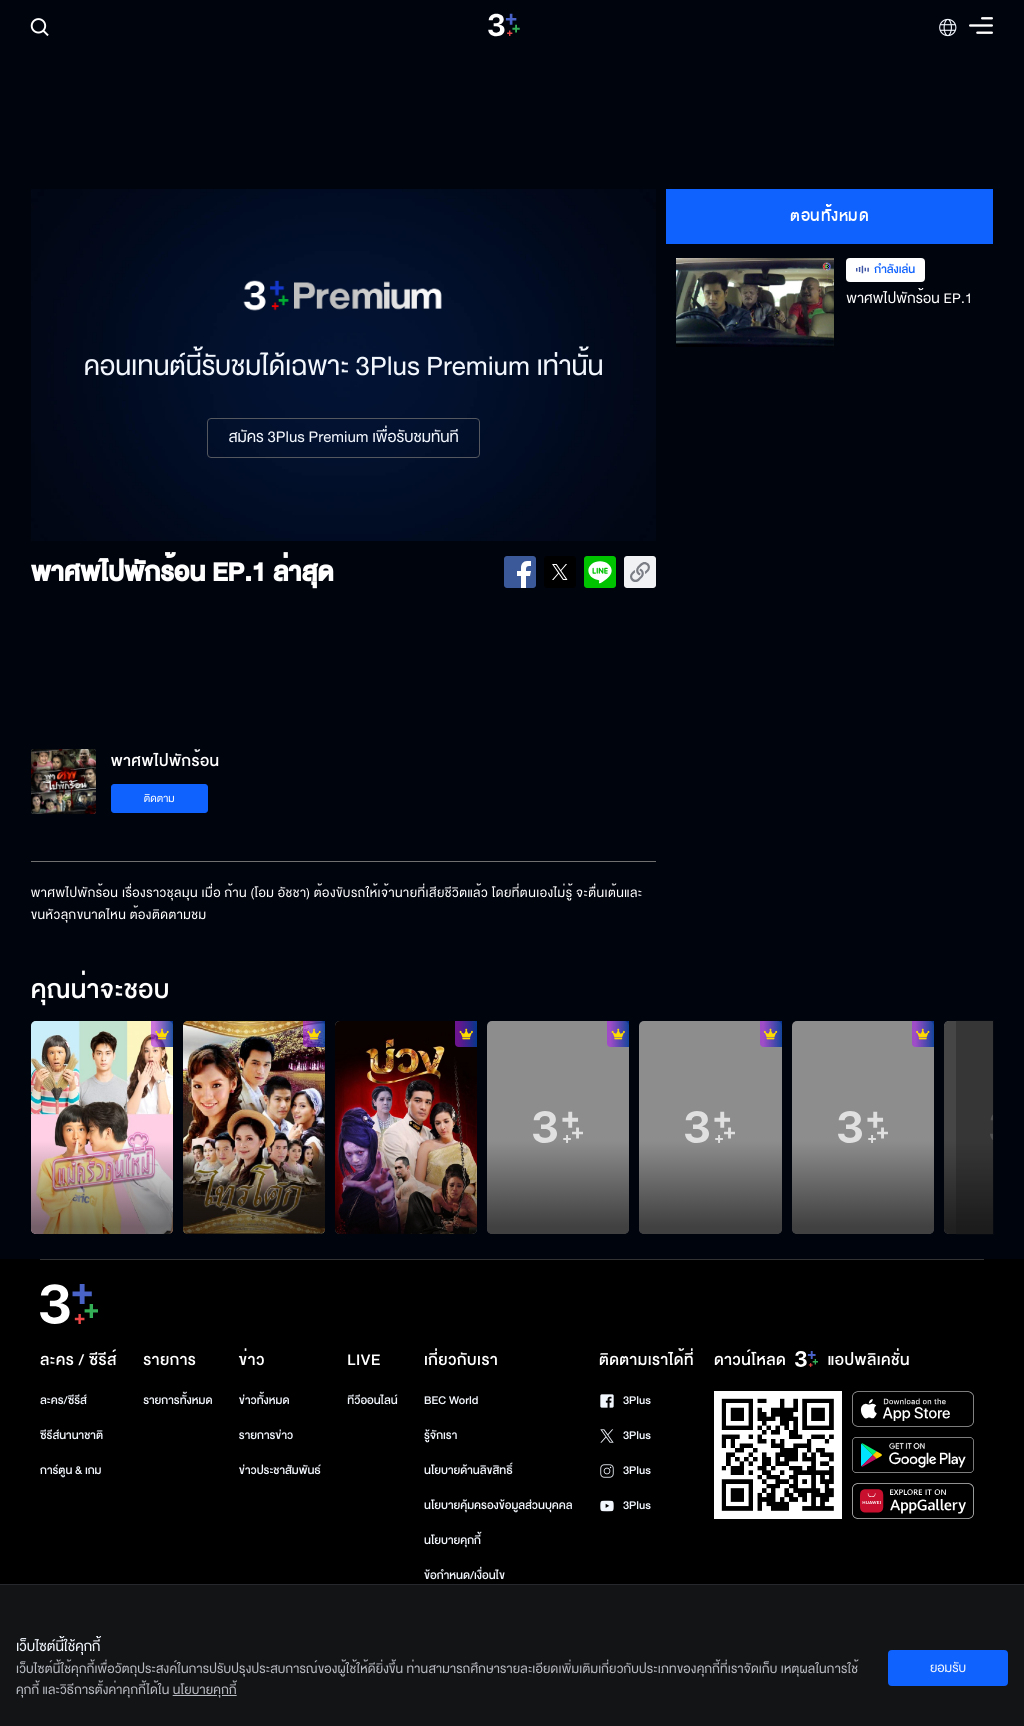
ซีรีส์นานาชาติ (71, 1435)
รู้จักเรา (440, 1435)
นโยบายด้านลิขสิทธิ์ (468, 1470)
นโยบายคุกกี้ (452, 1540)
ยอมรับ (948, 1668)
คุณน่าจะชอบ (100, 991)
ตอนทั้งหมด (829, 216)
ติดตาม (159, 798)
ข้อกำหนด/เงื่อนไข (464, 1575)
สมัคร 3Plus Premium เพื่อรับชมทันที (343, 438)
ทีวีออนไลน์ (372, 1400)
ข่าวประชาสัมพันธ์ (280, 1470)
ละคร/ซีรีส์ (63, 1400)
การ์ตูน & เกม (71, 1470)
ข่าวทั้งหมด (264, 1400)
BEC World (451, 1400)
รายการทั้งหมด (177, 1400)
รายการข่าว (266, 1435)
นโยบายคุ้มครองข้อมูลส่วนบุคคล (498, 1505)
